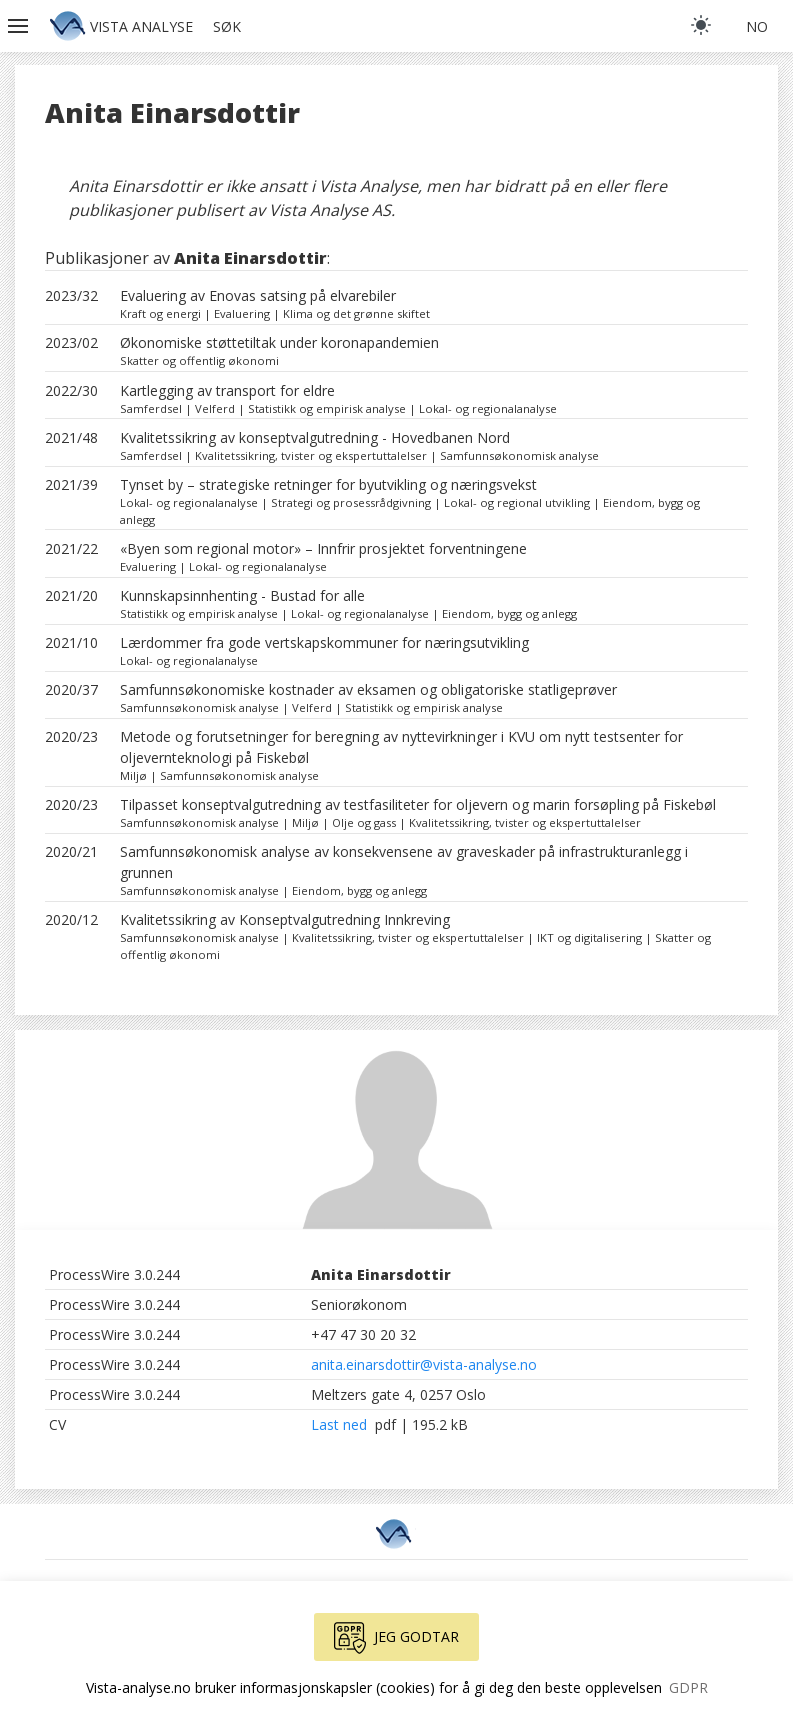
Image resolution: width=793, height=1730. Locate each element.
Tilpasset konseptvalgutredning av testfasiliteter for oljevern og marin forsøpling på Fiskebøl (418, 804)
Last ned (341, 1424)
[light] (701, 25)
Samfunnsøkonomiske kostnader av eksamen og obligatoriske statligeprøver (368, 689)
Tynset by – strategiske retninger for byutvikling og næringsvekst (328, 484)
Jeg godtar (396, 1638)
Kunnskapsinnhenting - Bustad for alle (242, 595)
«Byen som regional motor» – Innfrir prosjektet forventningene (323, 548)
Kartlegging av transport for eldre (227, 390)
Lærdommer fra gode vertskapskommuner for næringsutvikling (324, 642)
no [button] (757, 26)
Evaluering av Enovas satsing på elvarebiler (258, 295)
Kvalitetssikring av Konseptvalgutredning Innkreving (285, 919)
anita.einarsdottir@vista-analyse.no (424, 1364)
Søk (227, 26)
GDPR (688, 1687)
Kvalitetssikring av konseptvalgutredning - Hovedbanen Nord (315, 437)
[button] (20, 26)
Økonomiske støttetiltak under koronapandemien (279, 342)
